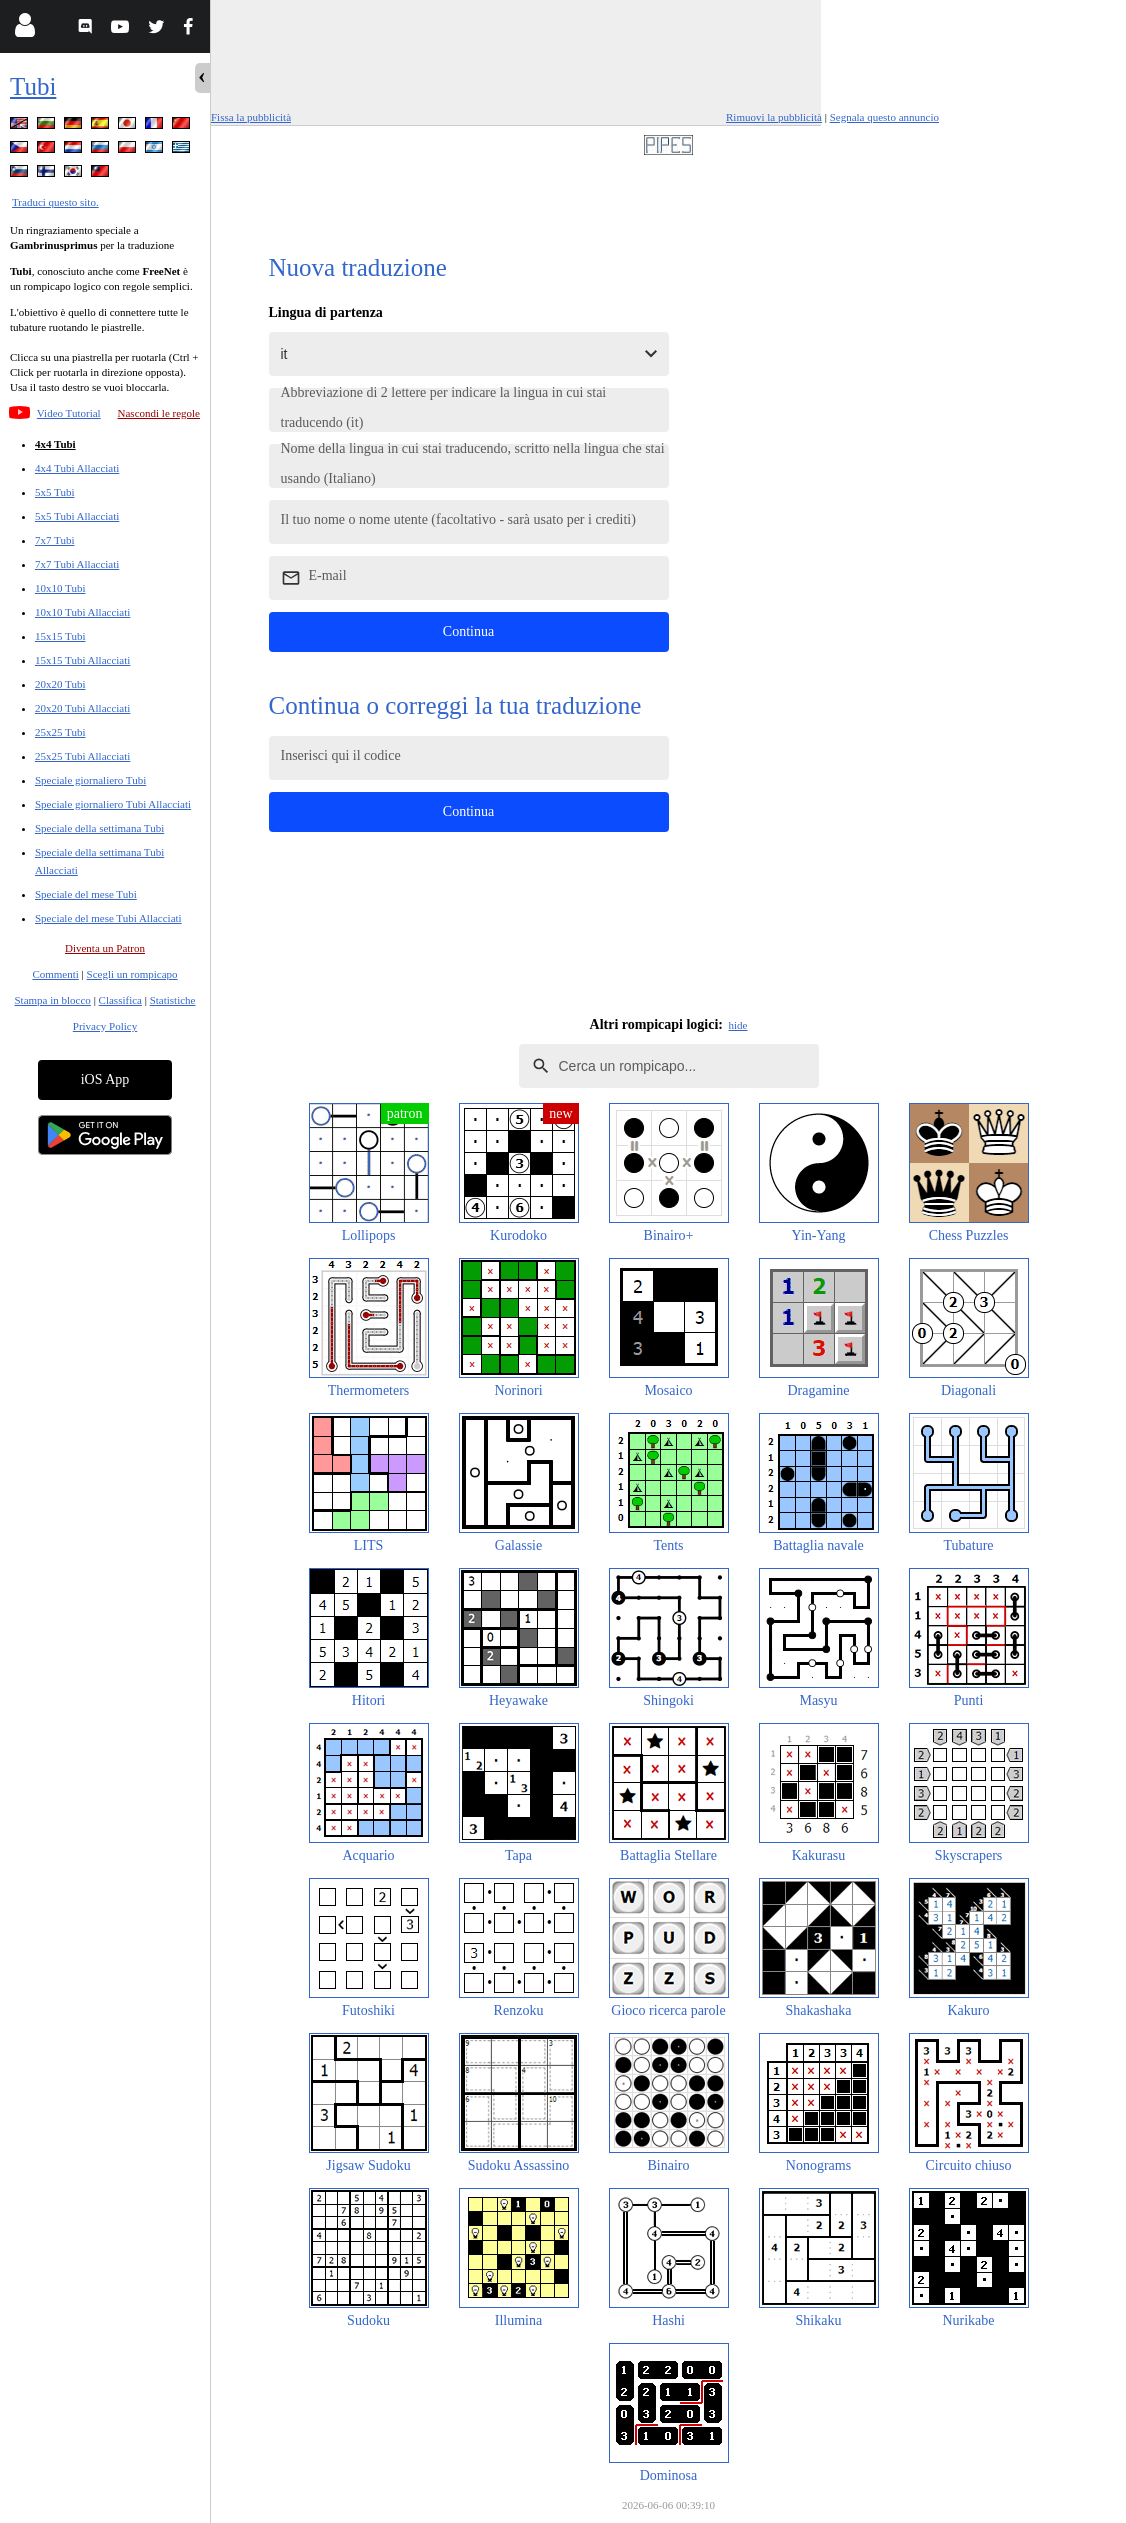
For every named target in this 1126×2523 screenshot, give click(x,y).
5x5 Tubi (54, 492)
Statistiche (173, 1000)
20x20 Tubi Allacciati (82, 708)
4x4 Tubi (55, 444)
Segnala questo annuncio (884, 117)
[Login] (24, 29)
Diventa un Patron (105, 948)
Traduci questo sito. (55, 202)
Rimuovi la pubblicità (774, 117)
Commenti (55, 974)
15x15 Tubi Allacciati (82, 660)
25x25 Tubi (60, 732)
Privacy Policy (105, 1026)
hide (738, 1025)
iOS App (105, 1079)
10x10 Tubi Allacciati (82, 612)
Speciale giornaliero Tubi (90, 780)
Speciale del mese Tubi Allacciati (108, 918)
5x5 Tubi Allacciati (77, 516)
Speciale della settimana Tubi (99, 828)
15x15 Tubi (60, 636)
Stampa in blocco (53, 1000)
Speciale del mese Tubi (86, 894)
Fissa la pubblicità (251, 117)
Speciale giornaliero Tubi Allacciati (113, 804)
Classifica (120, 1000)
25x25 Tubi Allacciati (82, 756)
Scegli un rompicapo (132, 974)
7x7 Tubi (54, 540)
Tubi (33, 86)
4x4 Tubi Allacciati (77, 468)
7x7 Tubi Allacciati (77, 564)
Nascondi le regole (159, 413)
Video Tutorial (69, 413)
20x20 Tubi (60, 684)
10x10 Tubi (60, 588)
